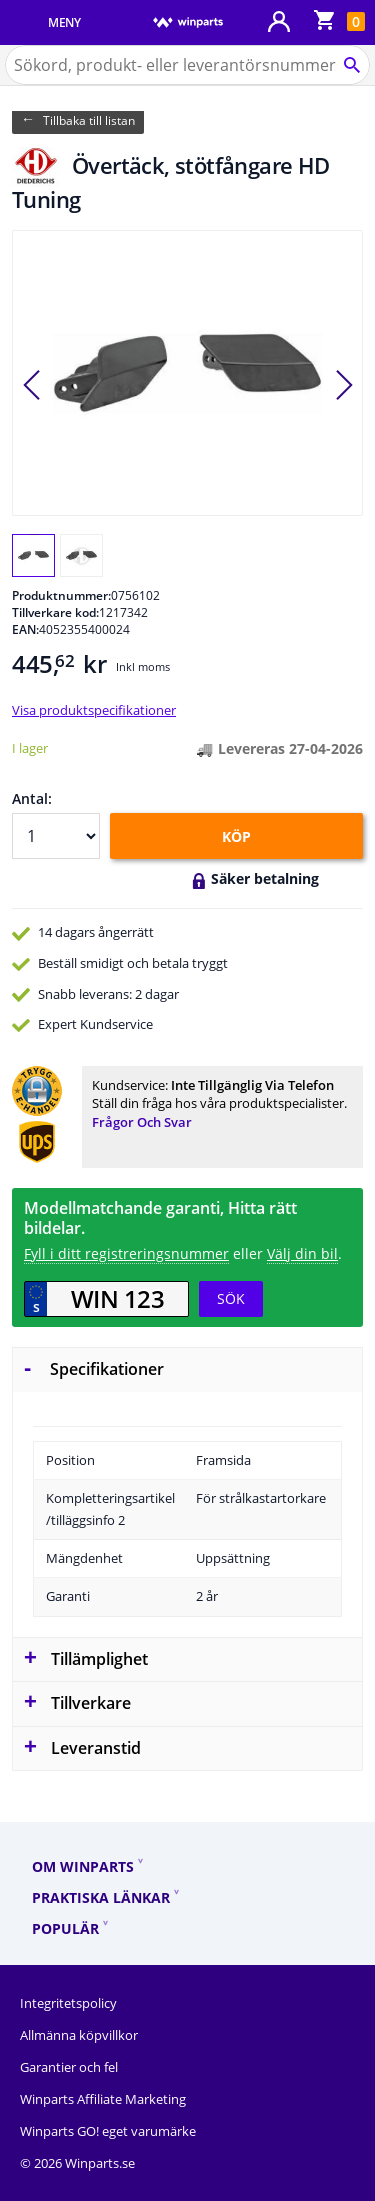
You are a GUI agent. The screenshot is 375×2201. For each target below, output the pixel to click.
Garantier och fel (69, 2067)
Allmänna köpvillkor (79, 2035)
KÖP (236, 836)
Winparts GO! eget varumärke (108, 2131)
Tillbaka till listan (89, 120)
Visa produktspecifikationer (94, 710)
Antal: (32, 798)
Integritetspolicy (68, 2003)
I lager (30, 748)
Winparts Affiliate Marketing (103, 2099)
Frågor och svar (142, 1122)
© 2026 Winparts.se (77, 2163)
